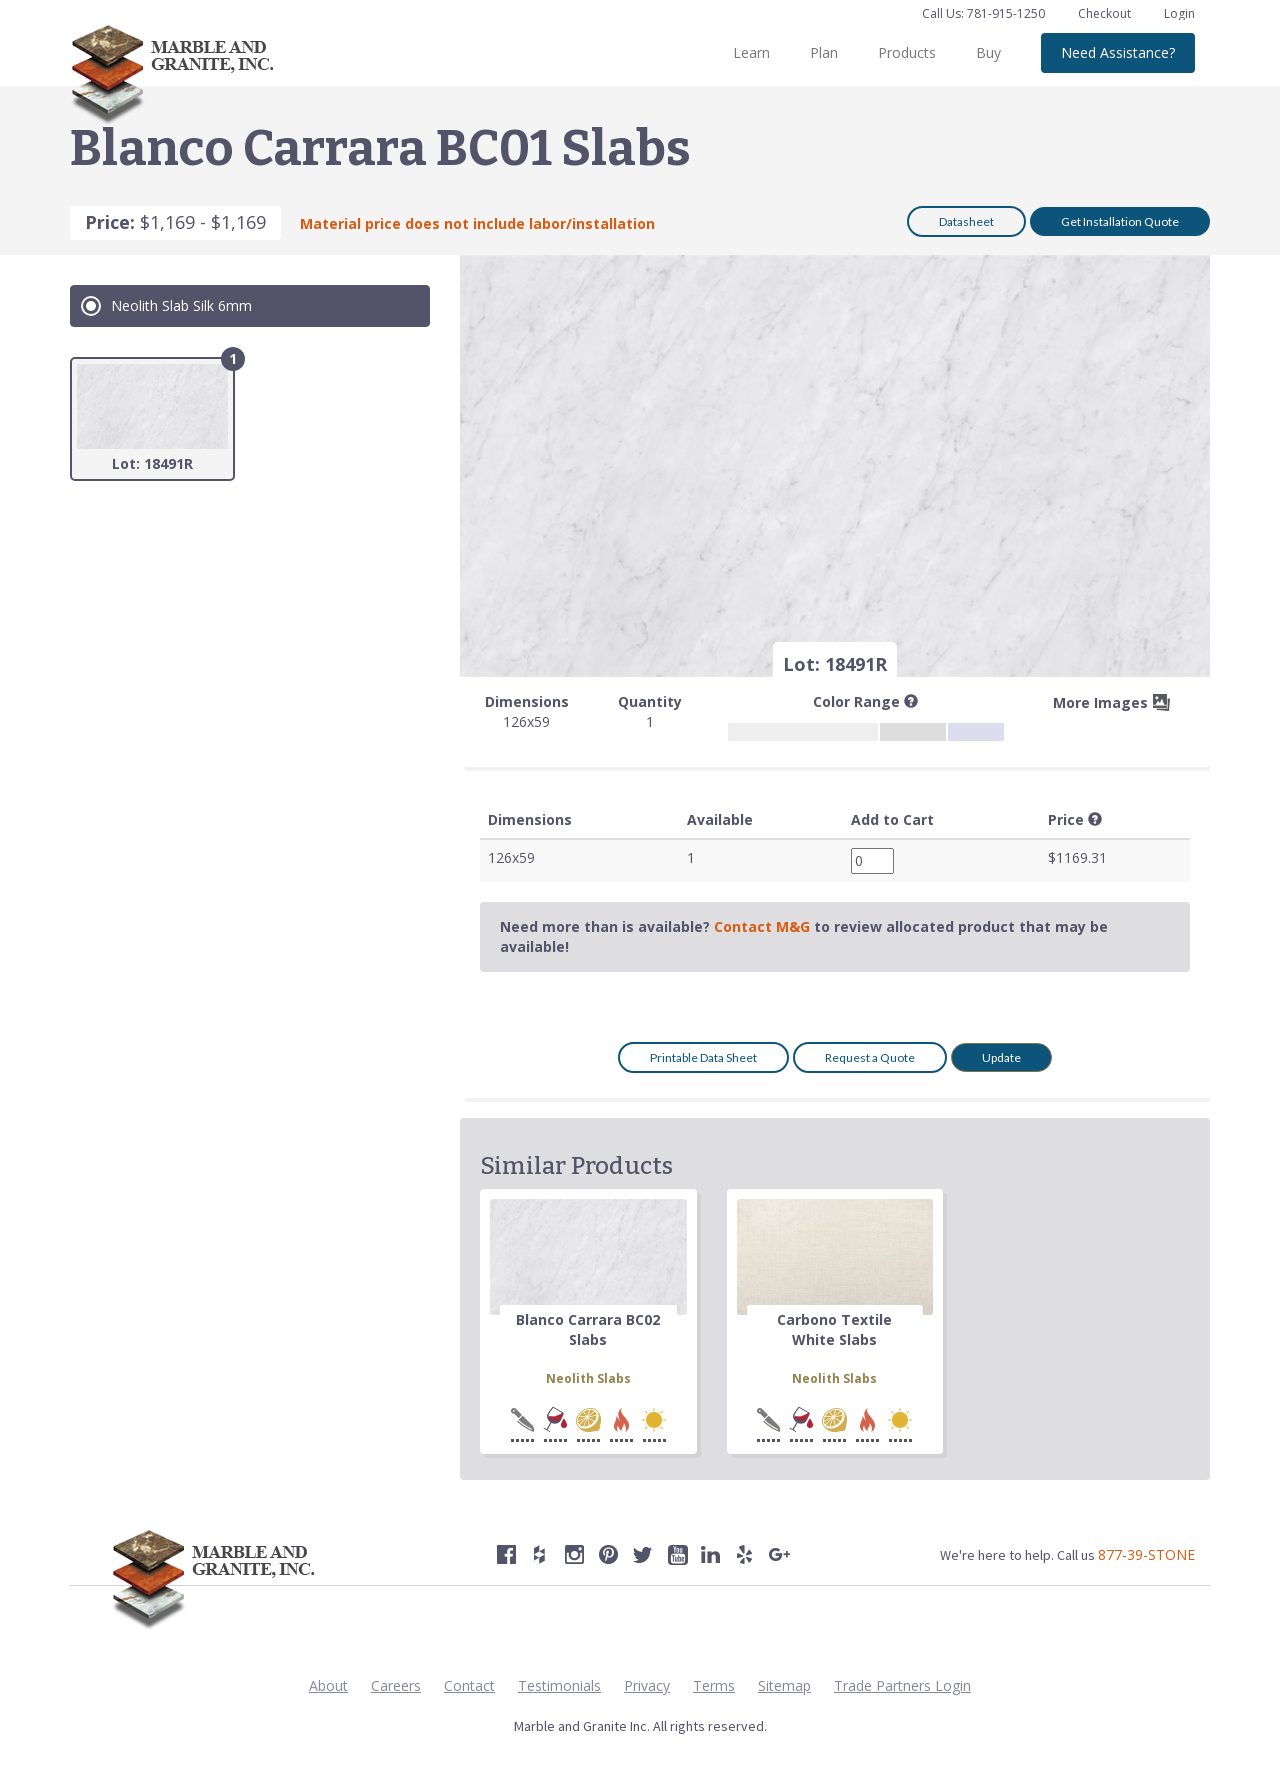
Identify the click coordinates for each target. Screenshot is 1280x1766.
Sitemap (784, 1685)
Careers (396, 1685)
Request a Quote (870, 1057)
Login (1179, 13)
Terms (714, 1685)
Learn (751, 52)
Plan (824, 52)
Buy (988, 52)
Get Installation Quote (1120, 221)
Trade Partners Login (902, 1685)
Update (1001, 1057)
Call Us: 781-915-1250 (983, 13)
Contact (469, 1685)
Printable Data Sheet (703, 1057)
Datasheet (966, 221)
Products (907, 52)
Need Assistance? (1118, 52)
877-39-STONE (1146, 1554)
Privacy (647, 1685)
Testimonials (559, 1685)
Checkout (1106, 13)
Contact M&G (762, 926)
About (328, 1685)
